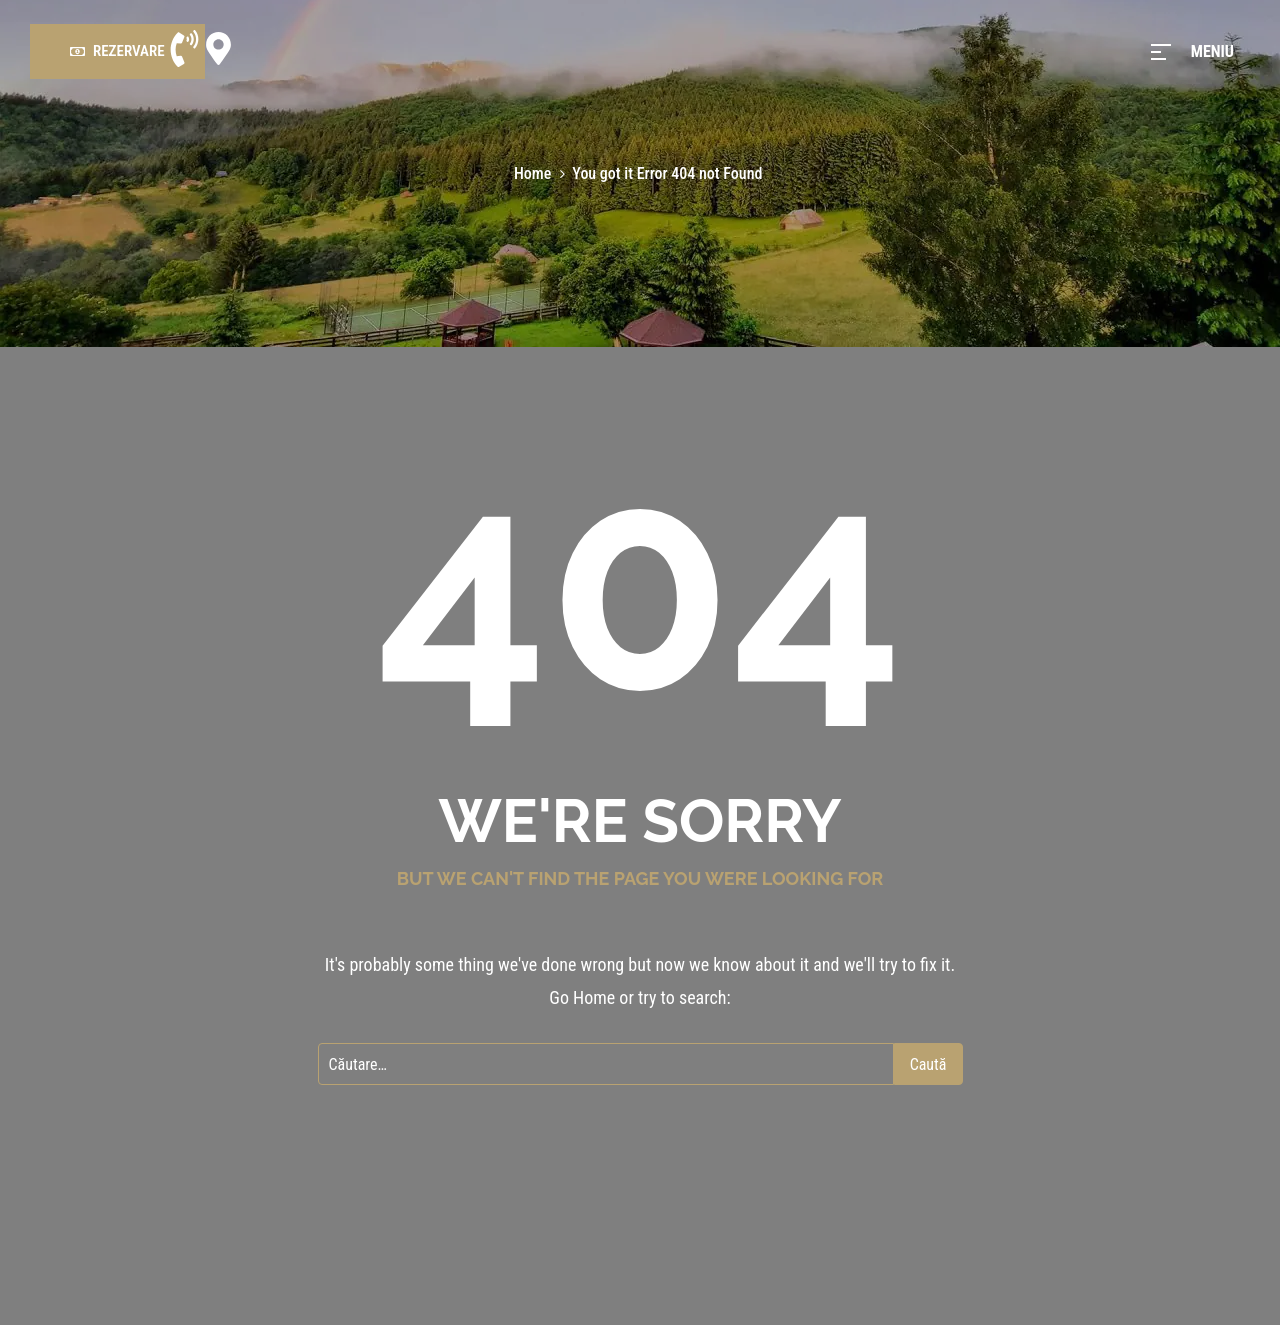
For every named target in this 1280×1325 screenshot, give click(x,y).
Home (532, 173)
